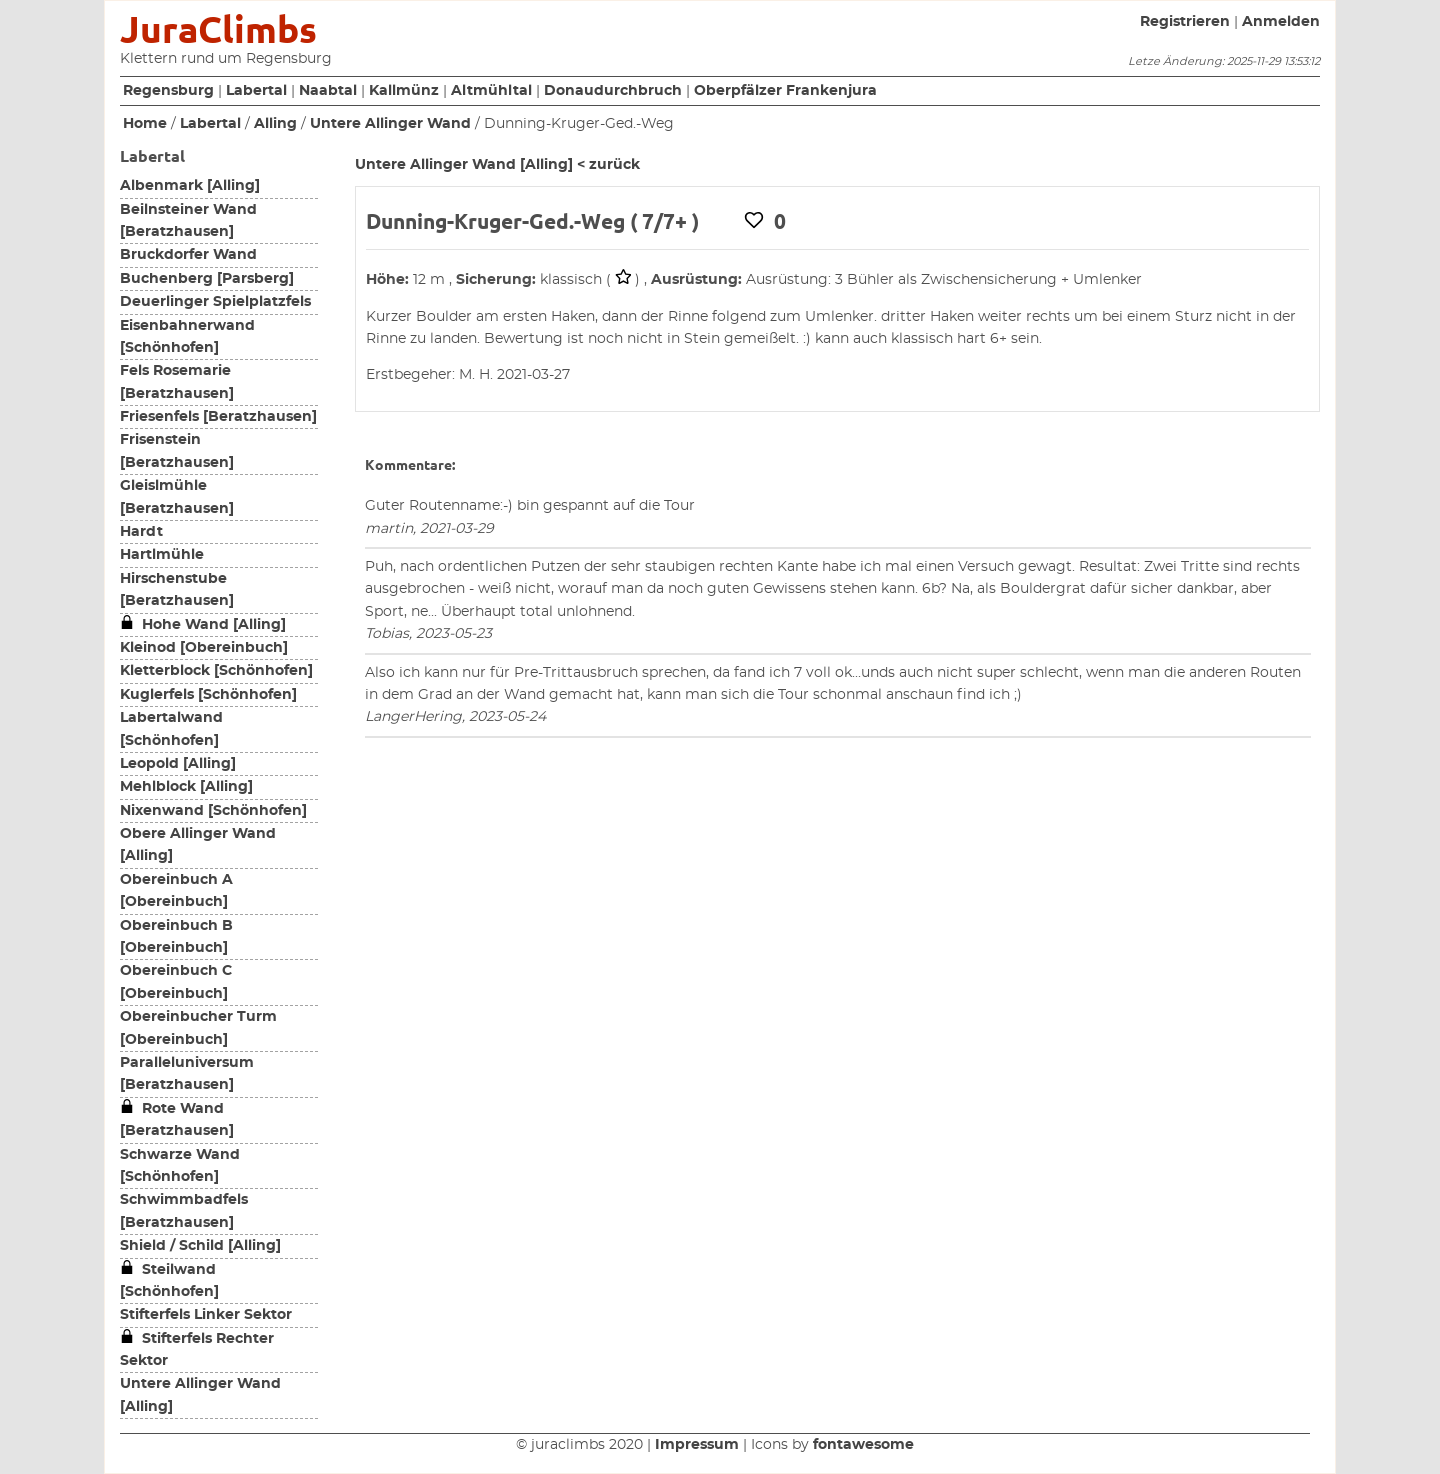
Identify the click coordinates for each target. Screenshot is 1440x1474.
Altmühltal (491, 91)
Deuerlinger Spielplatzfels (215, 302)
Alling (275, 124)
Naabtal (328, 91)
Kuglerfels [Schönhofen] (208, 695)
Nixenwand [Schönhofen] (213, 811)
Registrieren (1185, 22)
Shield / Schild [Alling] (200, 1246)
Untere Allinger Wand (390, 124)
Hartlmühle (162, 555)
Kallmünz (404, 91)
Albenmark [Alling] (190, 186)
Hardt (141, 532)
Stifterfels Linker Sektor (206, 1315)
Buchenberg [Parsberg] (207, 279)
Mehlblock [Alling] (186, 787)
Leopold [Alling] (178, 764)
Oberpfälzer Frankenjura (785, 91)
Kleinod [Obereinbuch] (204, 648)
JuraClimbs (218, 29)
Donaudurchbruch (613, 91)
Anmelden (1281, 22)
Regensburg (168, 91)
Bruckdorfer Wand (188, 255)
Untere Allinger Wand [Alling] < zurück (497, 165)
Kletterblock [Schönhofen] (216, 671)
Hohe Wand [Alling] (203, 625)
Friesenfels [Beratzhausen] (218, 417)
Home (145, 124)
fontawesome (863, 1445)
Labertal (256, 91)
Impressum (697, 1445)
